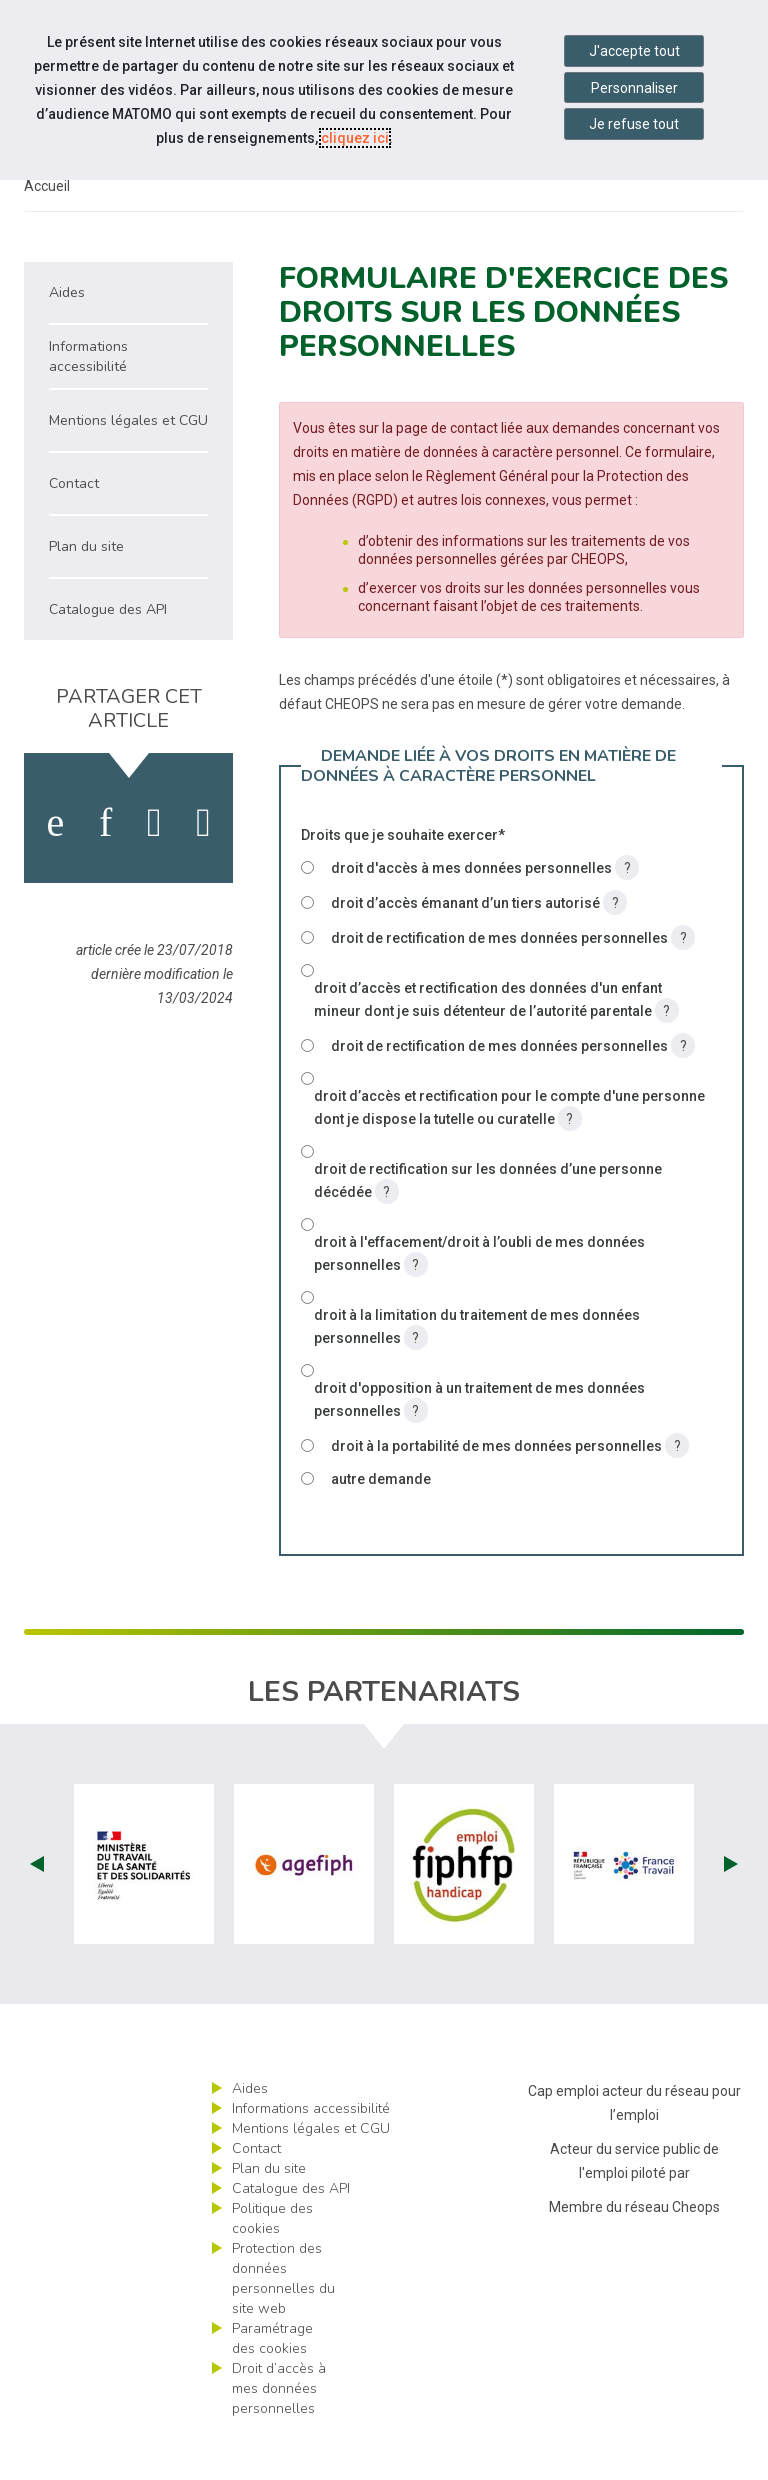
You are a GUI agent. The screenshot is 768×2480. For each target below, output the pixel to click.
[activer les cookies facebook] (55, 869)
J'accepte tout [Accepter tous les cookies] (634, 51)
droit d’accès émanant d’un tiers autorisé (479, 948)
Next (731, 1910)
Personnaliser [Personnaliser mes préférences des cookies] (634, 88)
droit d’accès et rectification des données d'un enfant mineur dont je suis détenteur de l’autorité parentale (496, 1047)
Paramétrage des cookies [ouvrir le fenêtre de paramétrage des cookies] (272, 2384)
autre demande (381, 1525)
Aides (250, 2134)
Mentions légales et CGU (311, 2174)
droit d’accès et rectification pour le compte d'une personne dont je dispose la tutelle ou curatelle (509, 1155)
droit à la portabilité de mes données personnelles (510, 1491)
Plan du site (269, 2214)
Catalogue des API (291, 2234)
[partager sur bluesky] (203, 869)
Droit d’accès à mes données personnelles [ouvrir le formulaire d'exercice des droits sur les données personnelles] (279, 2434)
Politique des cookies (272, 2264)
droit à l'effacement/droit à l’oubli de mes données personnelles (479, 1301)
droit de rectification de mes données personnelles (513, 983)
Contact (256, 2194)
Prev (37, 1910)
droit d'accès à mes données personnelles (485, 913)
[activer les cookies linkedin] (105, 869)
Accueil (47, 232)
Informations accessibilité (311, 2154)
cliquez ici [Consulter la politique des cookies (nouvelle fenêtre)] (355, 138)
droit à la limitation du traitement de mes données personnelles (477, 1374)
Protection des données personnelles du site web (283, 2324)
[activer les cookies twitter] (154, 869)
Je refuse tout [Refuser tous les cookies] (634, 124)
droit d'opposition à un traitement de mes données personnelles (479, 1447)
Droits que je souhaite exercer (403, 881)
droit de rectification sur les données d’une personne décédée (488, 1228)
